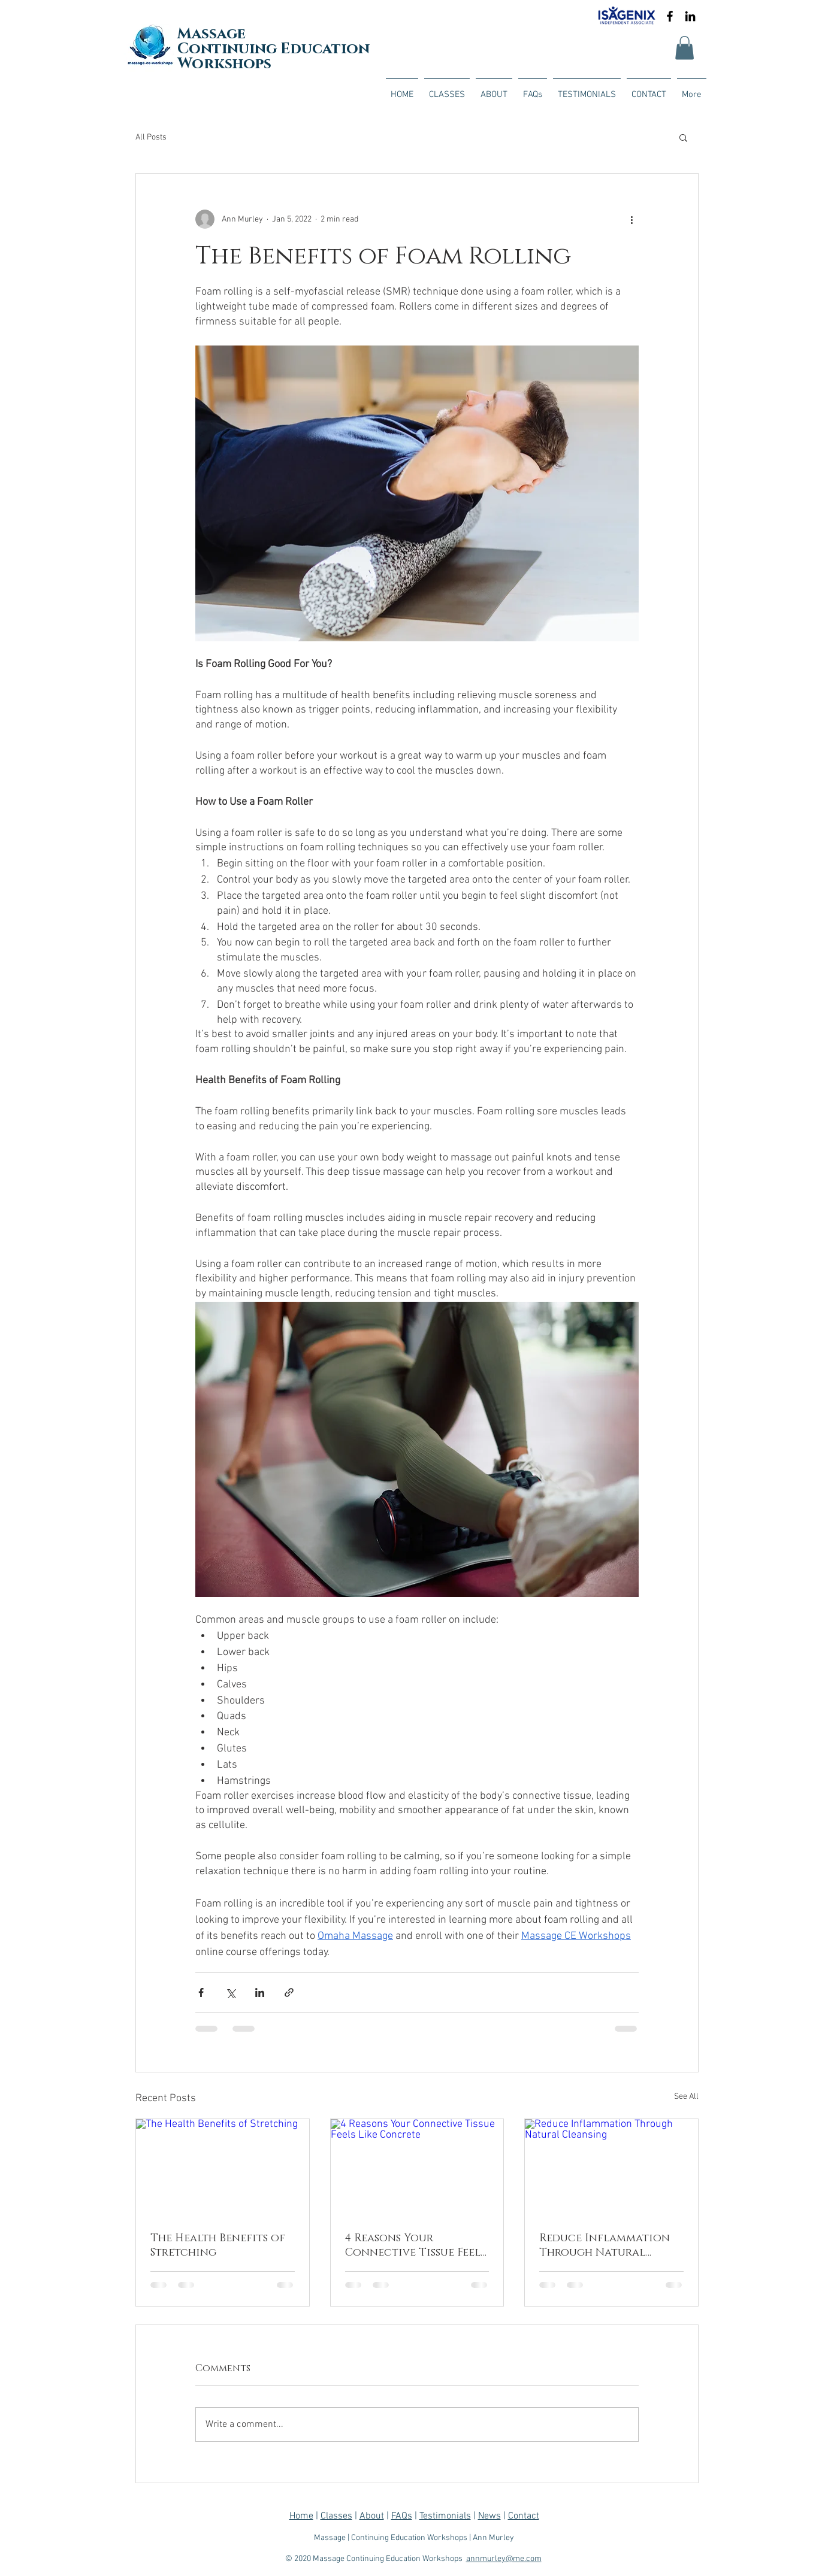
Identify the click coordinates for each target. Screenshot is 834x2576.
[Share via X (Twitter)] (230, 1992)
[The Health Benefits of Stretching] (222, 2167)
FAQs (401, 2516)
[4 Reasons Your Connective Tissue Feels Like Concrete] (417, 2167)
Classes (336, 2516)
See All (686, 2097)
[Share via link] (289, 1992)
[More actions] (631, 219)
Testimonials (445, 2516)
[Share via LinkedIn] (259, 1992)
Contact (523, 2516)
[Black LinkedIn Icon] (690, 16)
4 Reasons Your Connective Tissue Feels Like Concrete (415, 2245)
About (371, 2516)
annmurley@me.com (504, 2559)
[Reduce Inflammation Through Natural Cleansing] (611, 2167)
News (489, 2516)
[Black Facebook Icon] (670, 16)
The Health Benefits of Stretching (217, 2245)
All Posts (151, 137)
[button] (684, 47)
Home (301, 2516)
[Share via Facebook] (201, 1992)
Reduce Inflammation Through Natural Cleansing (604, 2245)
